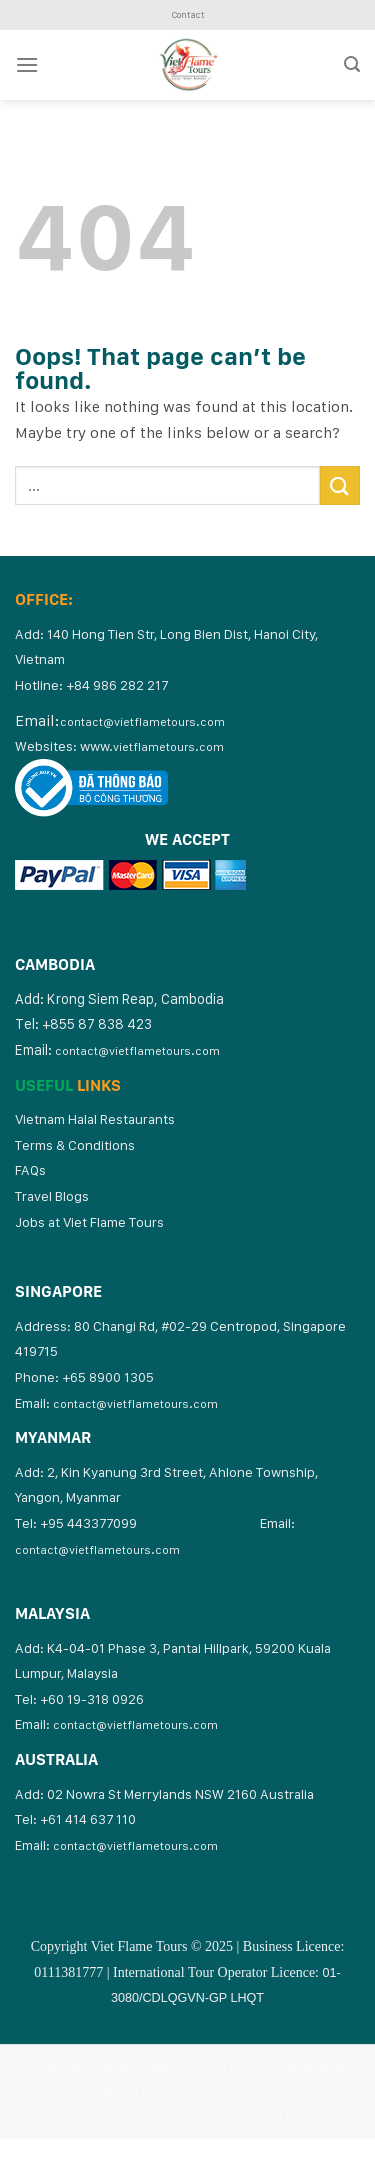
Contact (188, 14)
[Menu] (27, 64)
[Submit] (340, 485)
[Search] (352, 64)
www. (152, 746)
